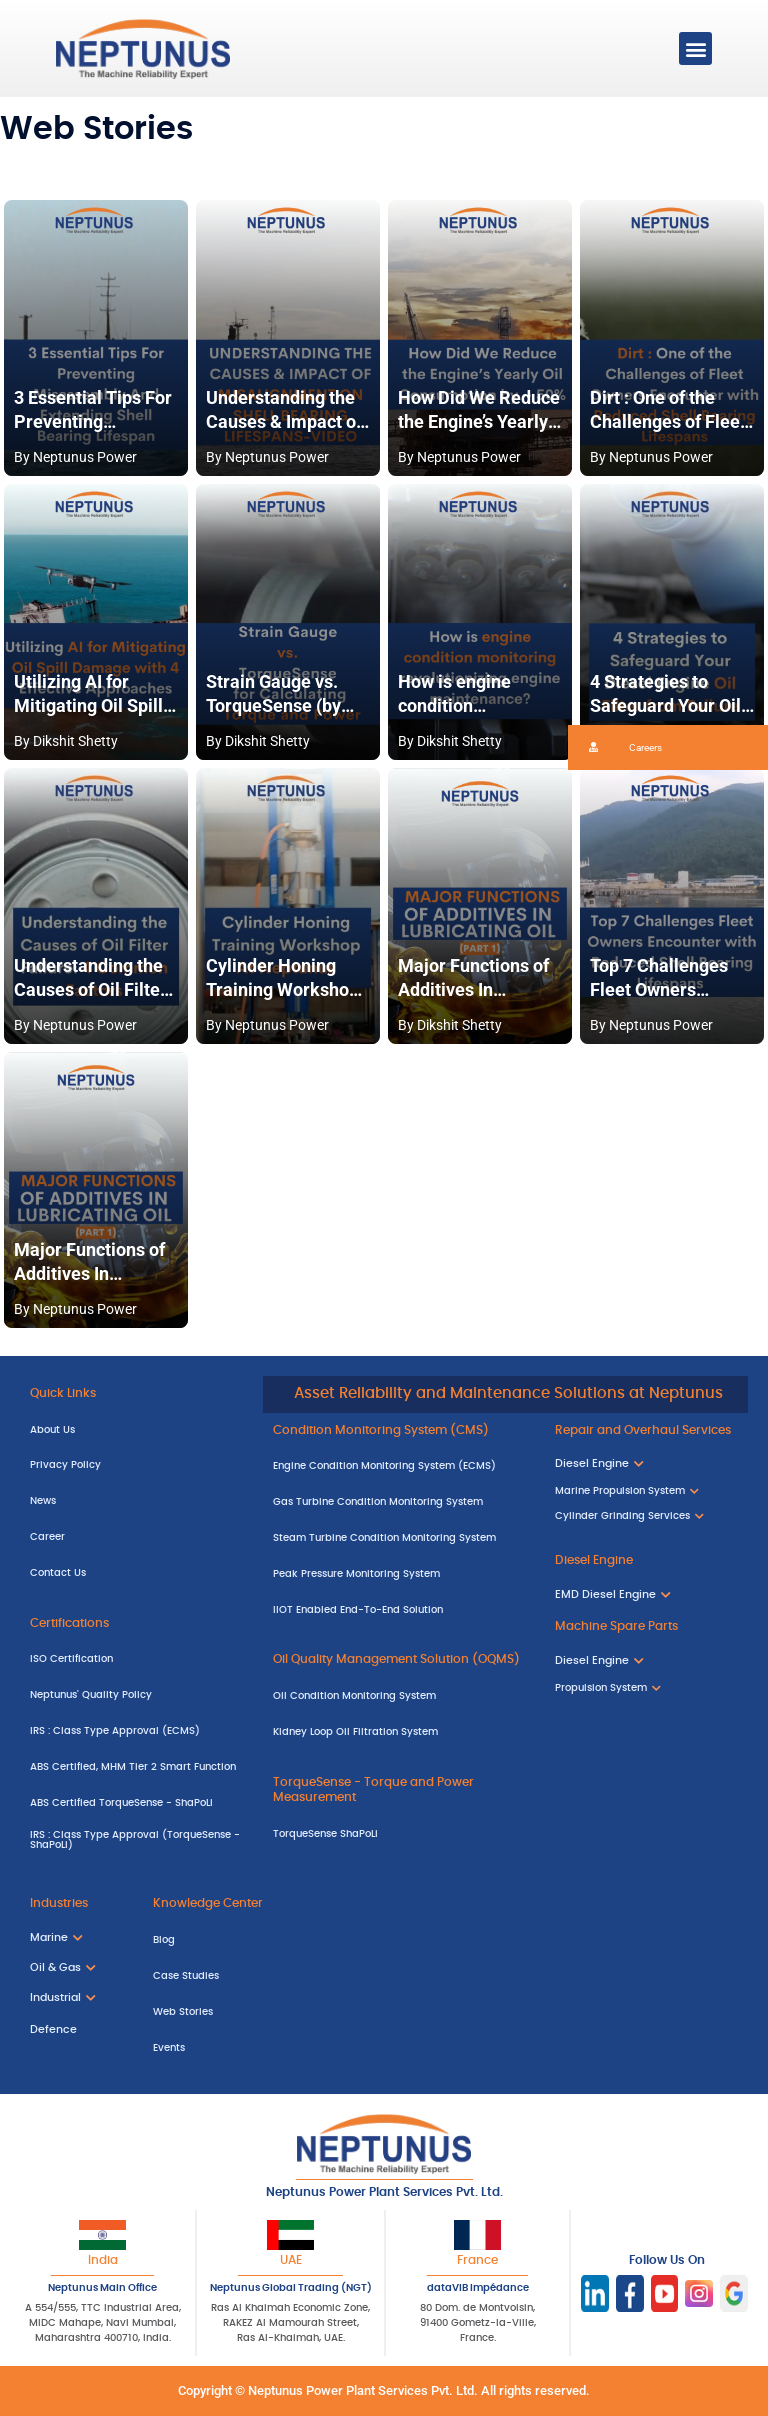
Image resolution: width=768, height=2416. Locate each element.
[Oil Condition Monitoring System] (398, 1697)
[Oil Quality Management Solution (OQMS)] (398, 1661)
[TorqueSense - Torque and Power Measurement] (398, 1790)
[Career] (136, 1538)
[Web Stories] (263, 2012)
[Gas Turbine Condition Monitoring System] (398, 1503)
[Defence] (71, 2031)
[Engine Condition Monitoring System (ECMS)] (398, 1467)
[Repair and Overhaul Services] (646, 1431)
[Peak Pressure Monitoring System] (398, 1574)
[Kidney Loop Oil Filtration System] (398, 1733)
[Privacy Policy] (136, 1466)
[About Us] (136, 1430)
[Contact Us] (136, 1573)
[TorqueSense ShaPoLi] (398, 1834)
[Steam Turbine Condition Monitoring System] (398, 1539)
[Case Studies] (263, 1977)
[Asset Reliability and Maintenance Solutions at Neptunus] (505, 1394)
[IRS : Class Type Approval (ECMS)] (136, 1732)
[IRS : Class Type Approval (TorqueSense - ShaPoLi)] (136, 1842)
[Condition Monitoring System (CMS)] (398, 1431)
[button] (695, 48)
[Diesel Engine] (646, 1562)
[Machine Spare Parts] (646, 1628)
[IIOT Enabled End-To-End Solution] (398, 1610)
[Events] (263, 2048)
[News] (136, 1502)
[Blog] (263, 1941)
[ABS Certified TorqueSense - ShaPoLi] (136, 1803)
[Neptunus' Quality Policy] (136, 1696)
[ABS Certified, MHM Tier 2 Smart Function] (136, 1767)
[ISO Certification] (136, 1660)
